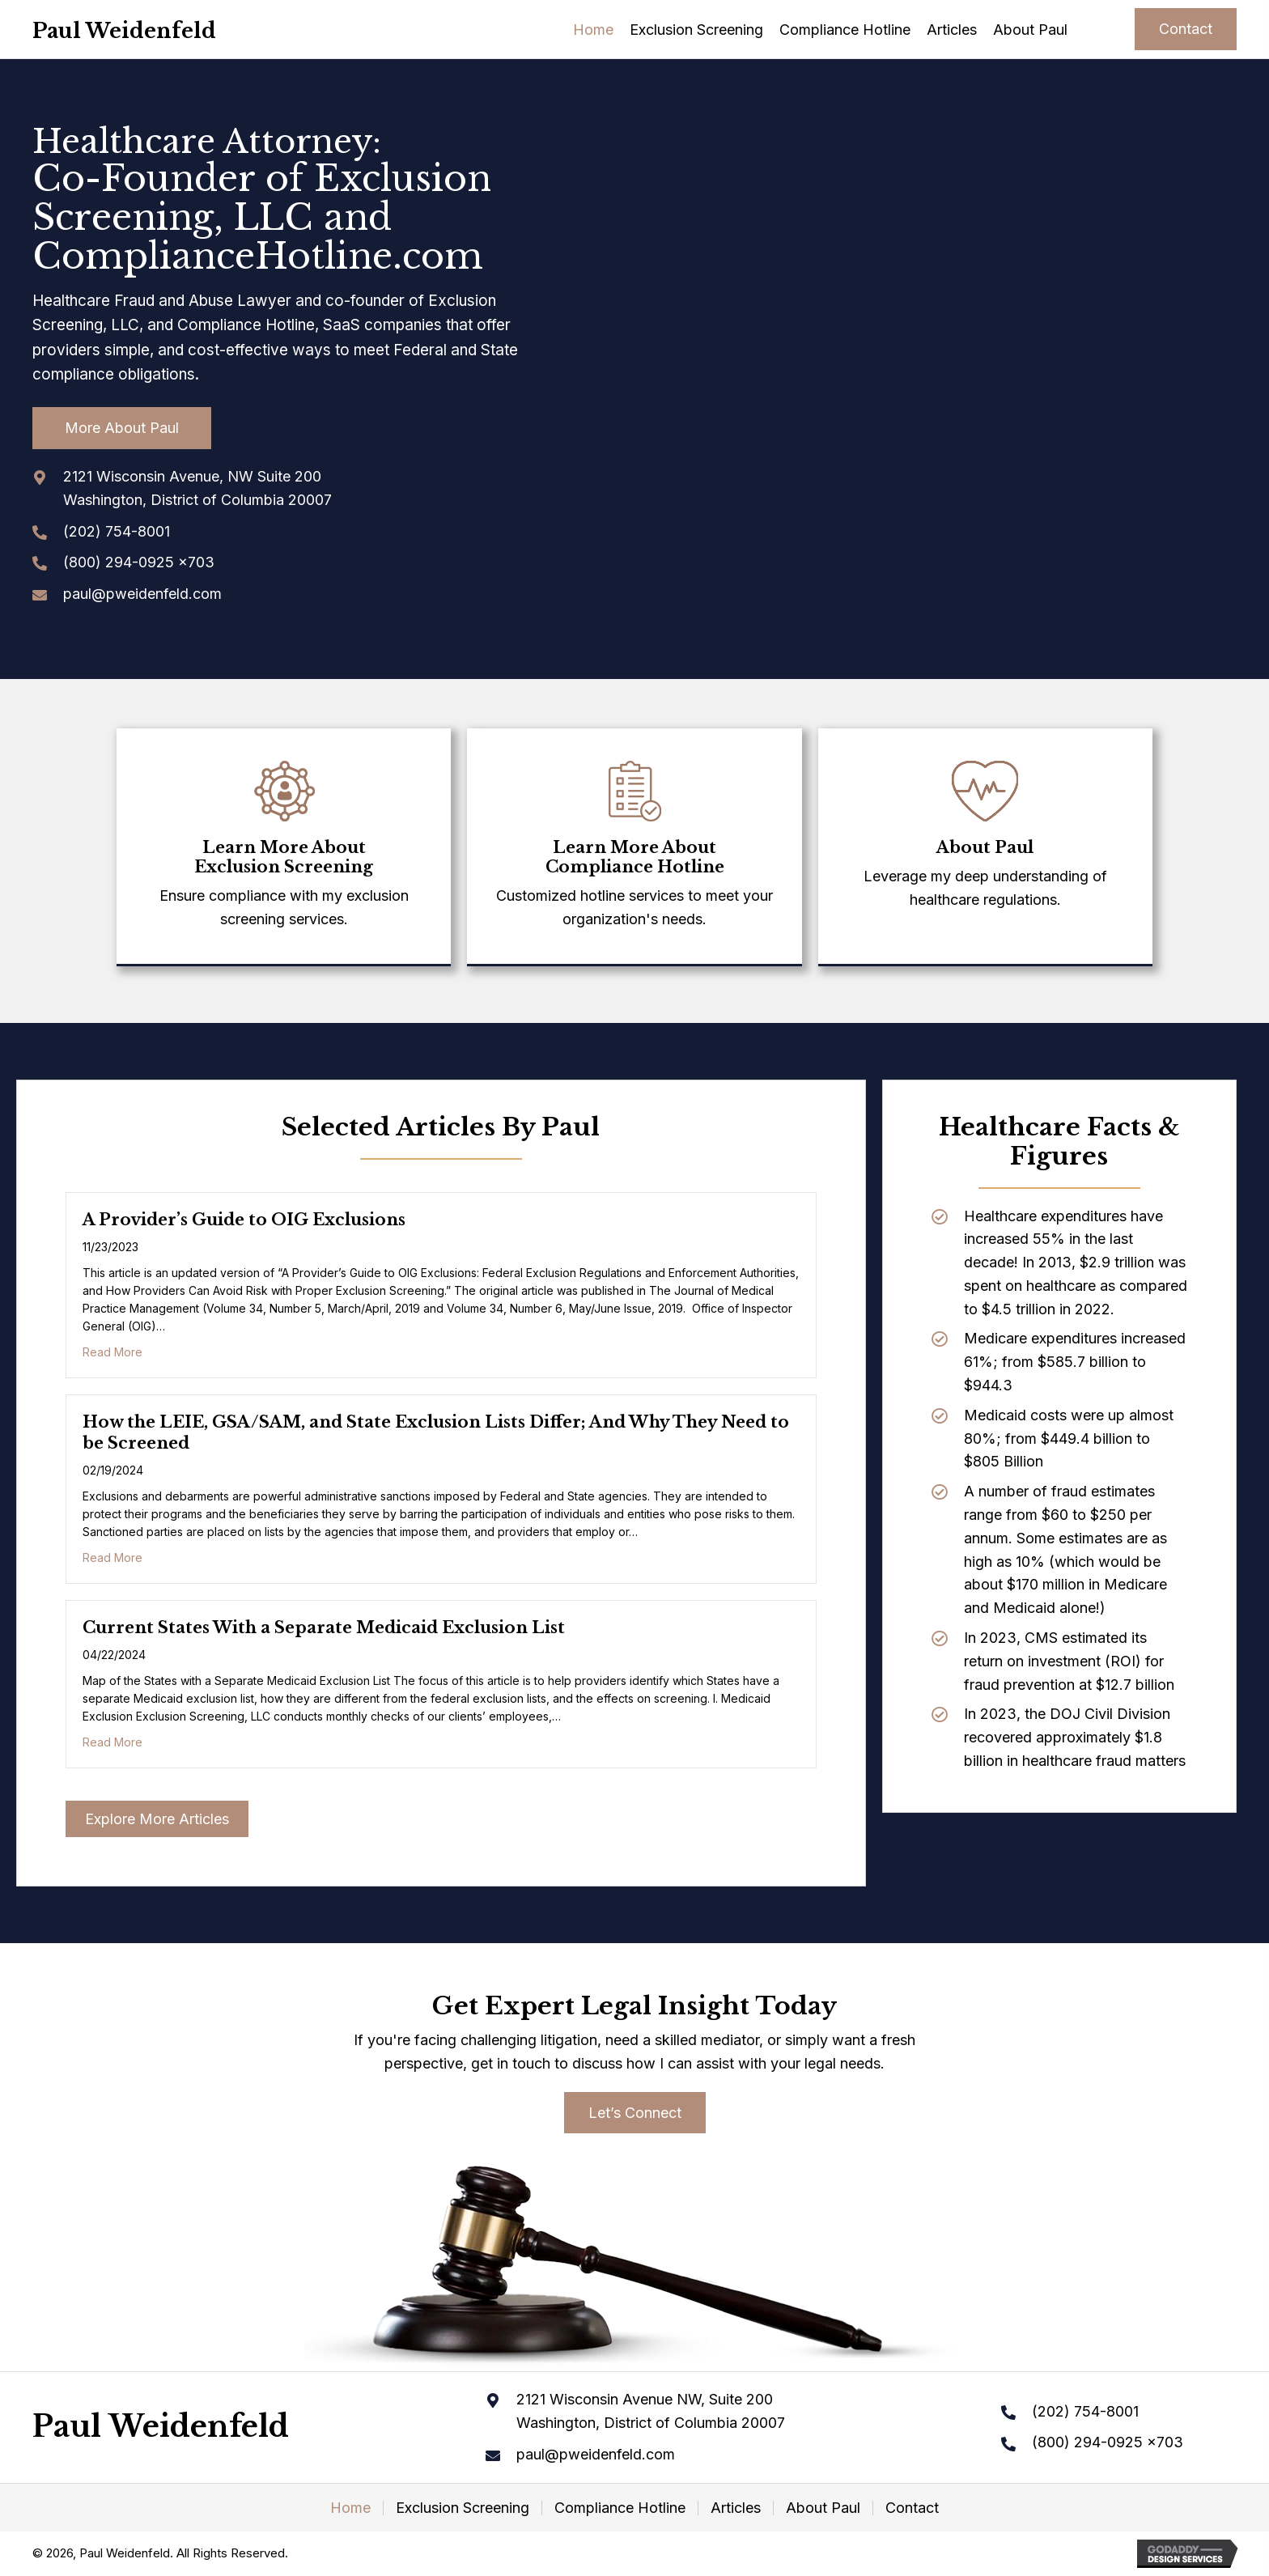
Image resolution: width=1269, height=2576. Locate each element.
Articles (736, 2508)
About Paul (823, 2508)
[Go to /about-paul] (985, 840)
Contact (912, 2508)
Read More (112, 1352)
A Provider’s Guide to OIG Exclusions (244, 1219)
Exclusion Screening (462, 2508)
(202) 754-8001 (116, 531)
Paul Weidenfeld (124, 31)
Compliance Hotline (619, 2508)
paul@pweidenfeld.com (142, 593)
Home (350, 2508)
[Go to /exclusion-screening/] (284, 850)
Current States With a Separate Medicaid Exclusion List (324, 1627)
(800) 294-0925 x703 (138, 562)
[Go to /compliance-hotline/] (634, 850)
